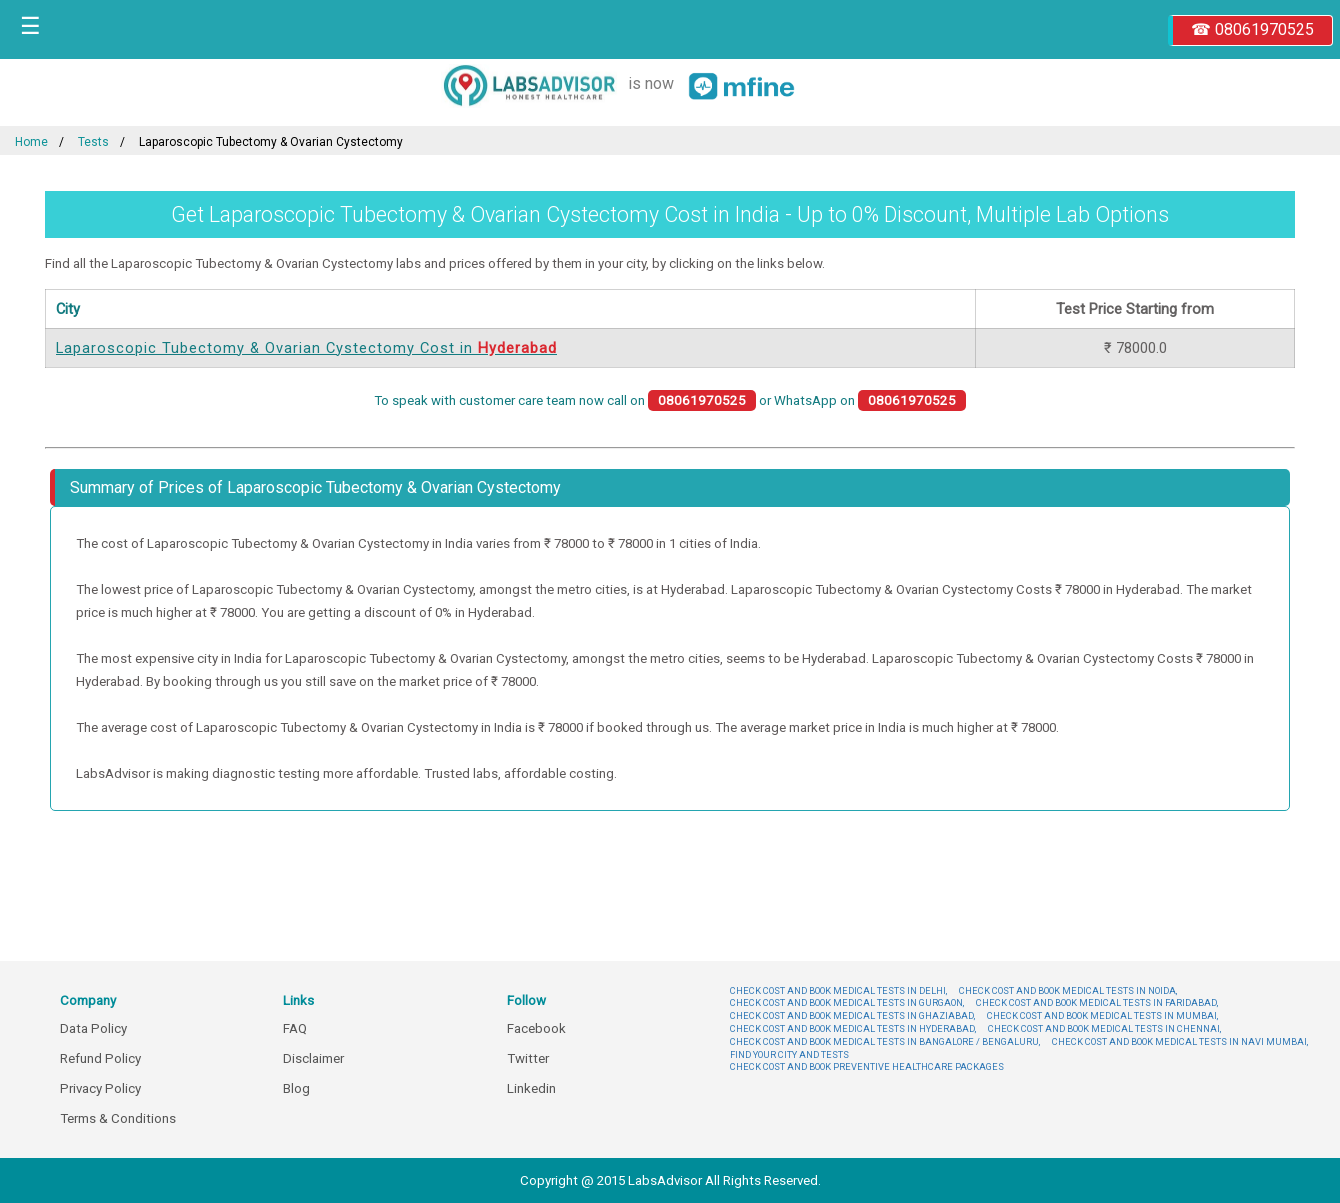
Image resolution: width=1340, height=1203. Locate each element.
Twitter (528, 1058)
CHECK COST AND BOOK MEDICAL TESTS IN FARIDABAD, (1097, 1002)
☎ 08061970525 (1252, 29)
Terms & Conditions (118, 1118)
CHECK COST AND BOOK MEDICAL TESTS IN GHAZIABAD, (852, 1015)
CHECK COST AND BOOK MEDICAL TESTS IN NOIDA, (1068, 990)
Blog (296, 1088)
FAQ (295, 1028)
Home (31, 142)
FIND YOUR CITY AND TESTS (789, 1054)
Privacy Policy (100, 1088)
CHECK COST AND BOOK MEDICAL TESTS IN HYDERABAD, (853, 1028)
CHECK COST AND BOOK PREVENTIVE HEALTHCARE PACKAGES (867, 1066)
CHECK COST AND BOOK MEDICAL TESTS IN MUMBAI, (1102, 1015)
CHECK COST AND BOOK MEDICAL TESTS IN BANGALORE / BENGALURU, (885, 1041)
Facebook (536, 1028)
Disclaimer (313, 1058)
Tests (93, 142)
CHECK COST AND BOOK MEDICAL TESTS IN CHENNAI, (1104, 1028)
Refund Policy (100, 1058)
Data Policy (93, 1028)
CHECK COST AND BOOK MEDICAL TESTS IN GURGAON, (847, 1002)
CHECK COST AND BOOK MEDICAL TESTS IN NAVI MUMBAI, (1180, 1041)
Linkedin (531, 1088)
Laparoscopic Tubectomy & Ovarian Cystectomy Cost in (306, 348)
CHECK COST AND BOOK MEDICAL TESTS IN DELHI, (838, 990)
